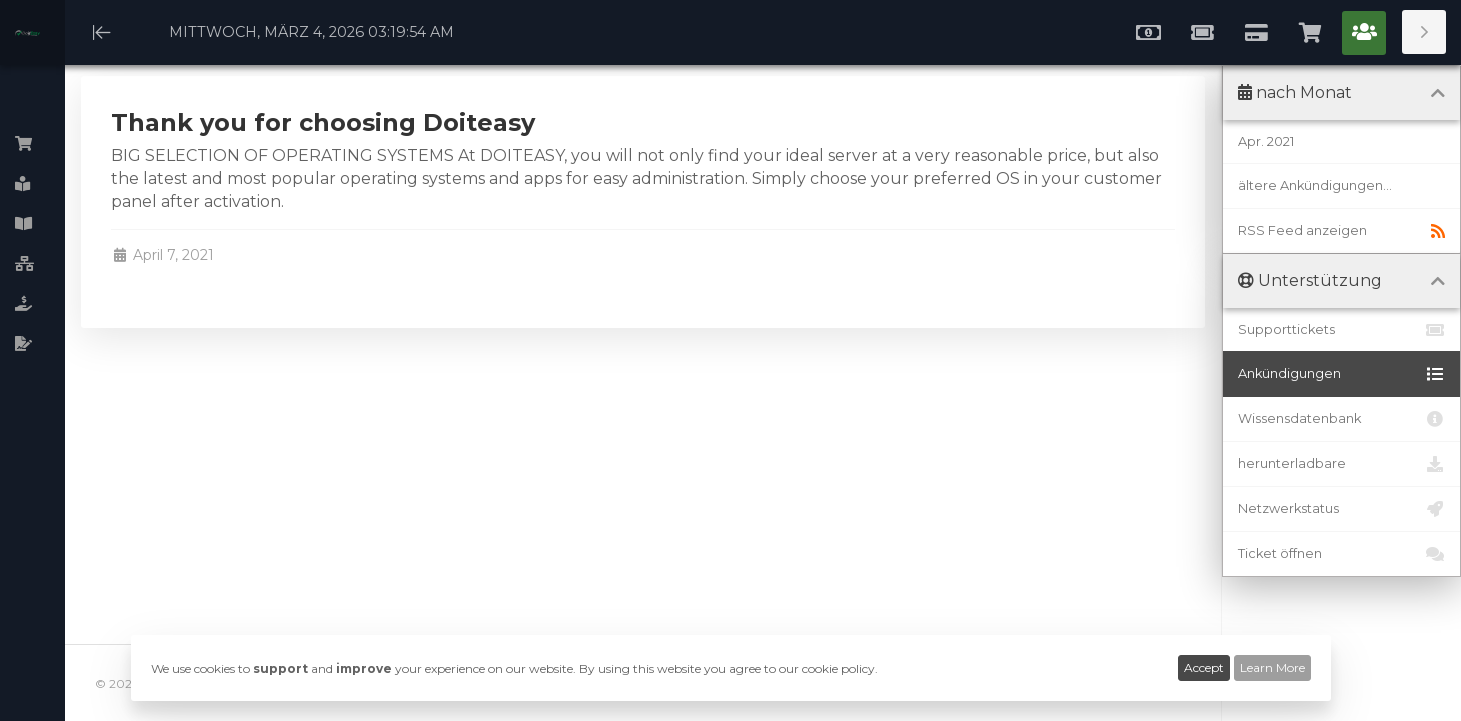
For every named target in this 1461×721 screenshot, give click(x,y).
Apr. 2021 (1266, 141)
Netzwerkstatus (1341, 509)
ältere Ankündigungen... (1315, 185)
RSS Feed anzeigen (1341, 231)
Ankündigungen (1341, 374)
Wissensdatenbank (1341, 419)
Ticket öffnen (1341, 554)
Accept (1204, 667)
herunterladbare (1341, 464)
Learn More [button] (1272, 667)
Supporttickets (1341, 330)
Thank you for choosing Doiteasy (323, 122)
